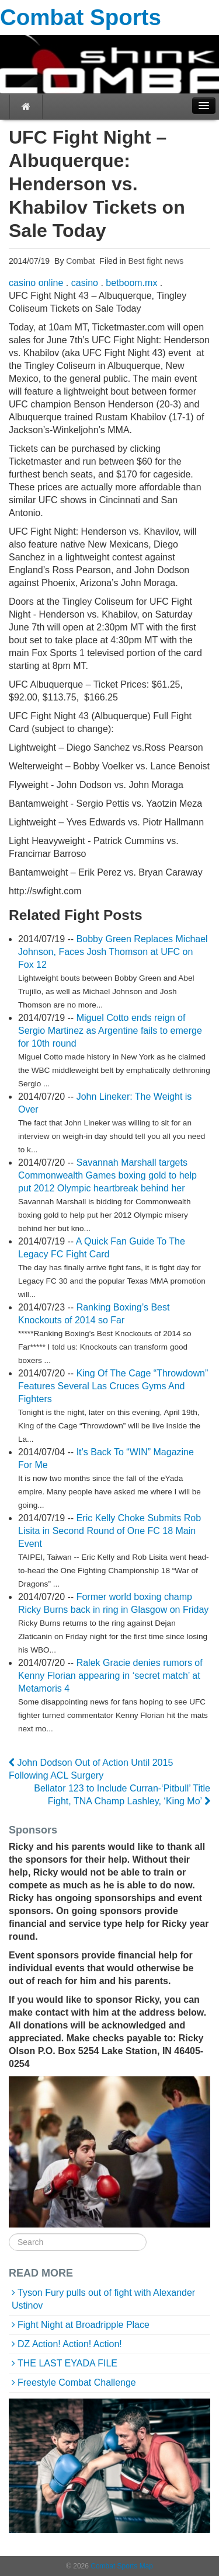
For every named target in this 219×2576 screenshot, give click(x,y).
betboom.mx (131, 283)
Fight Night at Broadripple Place (84, 2325)
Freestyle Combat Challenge (77, 2382)
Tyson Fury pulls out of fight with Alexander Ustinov (103, 2299)
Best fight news (155, 261)
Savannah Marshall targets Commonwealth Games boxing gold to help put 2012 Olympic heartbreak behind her (107, 1175)
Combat (79, 261)
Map (146, 2566)
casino (84, 283)
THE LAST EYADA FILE (67, 2363)
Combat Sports (80, 17)
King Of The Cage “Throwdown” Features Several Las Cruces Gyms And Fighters (113, 1386)
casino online (36, 283)
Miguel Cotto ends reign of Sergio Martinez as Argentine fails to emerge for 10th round (110, 1030)
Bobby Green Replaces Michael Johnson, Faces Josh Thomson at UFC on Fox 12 (113, 952)
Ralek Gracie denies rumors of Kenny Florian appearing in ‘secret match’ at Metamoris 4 (110, 1675)
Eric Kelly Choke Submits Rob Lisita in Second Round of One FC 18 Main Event (109, 1531)
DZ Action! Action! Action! (70, 2344)
